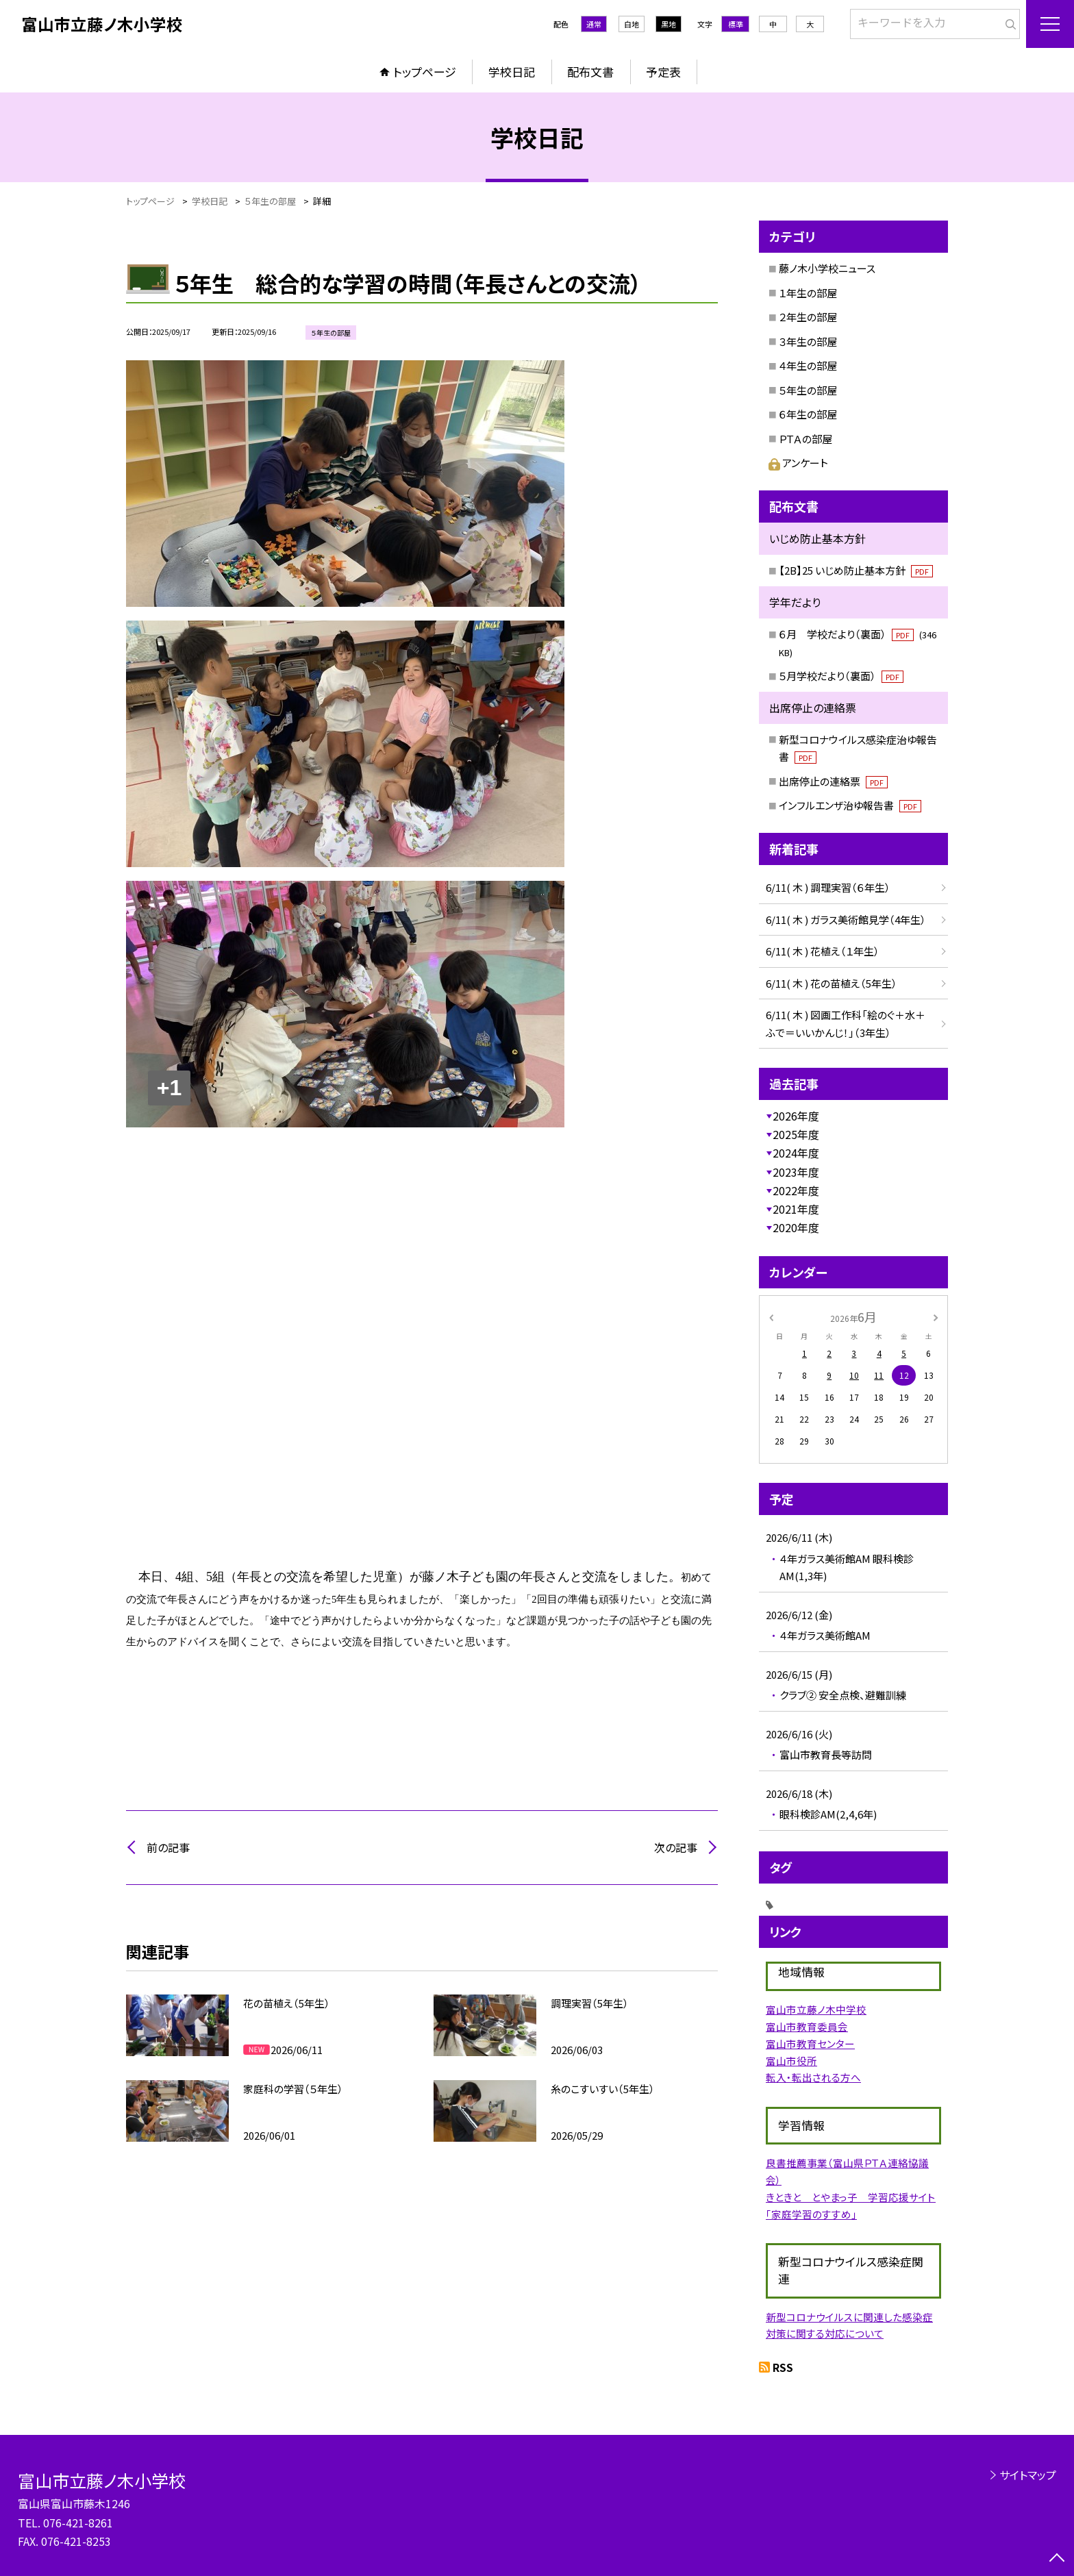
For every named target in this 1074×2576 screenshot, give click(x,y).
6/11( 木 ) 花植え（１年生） (822, 951)
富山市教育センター (810, 2043)
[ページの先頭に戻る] (1057, 2559)
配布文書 (590, 71)
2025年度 (796, 1134)
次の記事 (675, 1847)
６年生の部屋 (808, 414)
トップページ (424, 71)
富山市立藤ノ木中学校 (816, 2009)
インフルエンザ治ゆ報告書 (850, 805)
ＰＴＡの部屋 (805, 439)
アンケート (798, 462)
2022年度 (796, 1190)
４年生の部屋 (808, 365)
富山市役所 (791, 2060)
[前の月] (771, 1316)
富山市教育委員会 (807, 2026)
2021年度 (796, 1209)
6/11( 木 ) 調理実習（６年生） (828, 887)
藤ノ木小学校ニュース (827, 268)
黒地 (668, 23)
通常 (593, 23)
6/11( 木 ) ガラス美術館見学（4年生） (846, 919)
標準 (735, 23)
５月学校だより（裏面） (841, 675)
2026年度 (796, 1116)
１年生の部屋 (808, 293)
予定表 (663, 71)
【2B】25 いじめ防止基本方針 (856, 570)
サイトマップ (1027, 2474)
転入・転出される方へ (813, 2077)
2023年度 (796, 1172)
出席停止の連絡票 (833, 781)
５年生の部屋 (808, 390)
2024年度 (796, 1153)
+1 (169, 1087)
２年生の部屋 (808, 317)
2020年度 (796, 1227)
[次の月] (936, 1316)
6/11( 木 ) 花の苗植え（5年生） (831, 983)
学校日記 (511, 71)
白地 (631, 23)
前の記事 (168, 1847)
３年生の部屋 (808, 341)
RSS (783, 2367)
